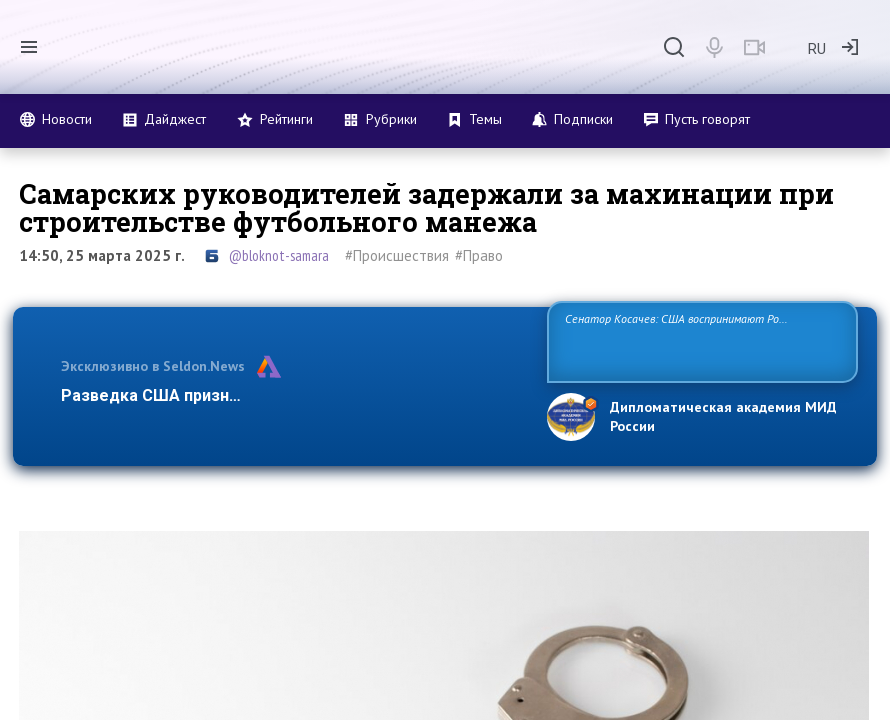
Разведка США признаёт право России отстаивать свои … (290, 395)
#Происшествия (397, 255)
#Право (479, 255)
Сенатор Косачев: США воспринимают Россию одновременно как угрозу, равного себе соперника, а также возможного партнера (697, 340)
